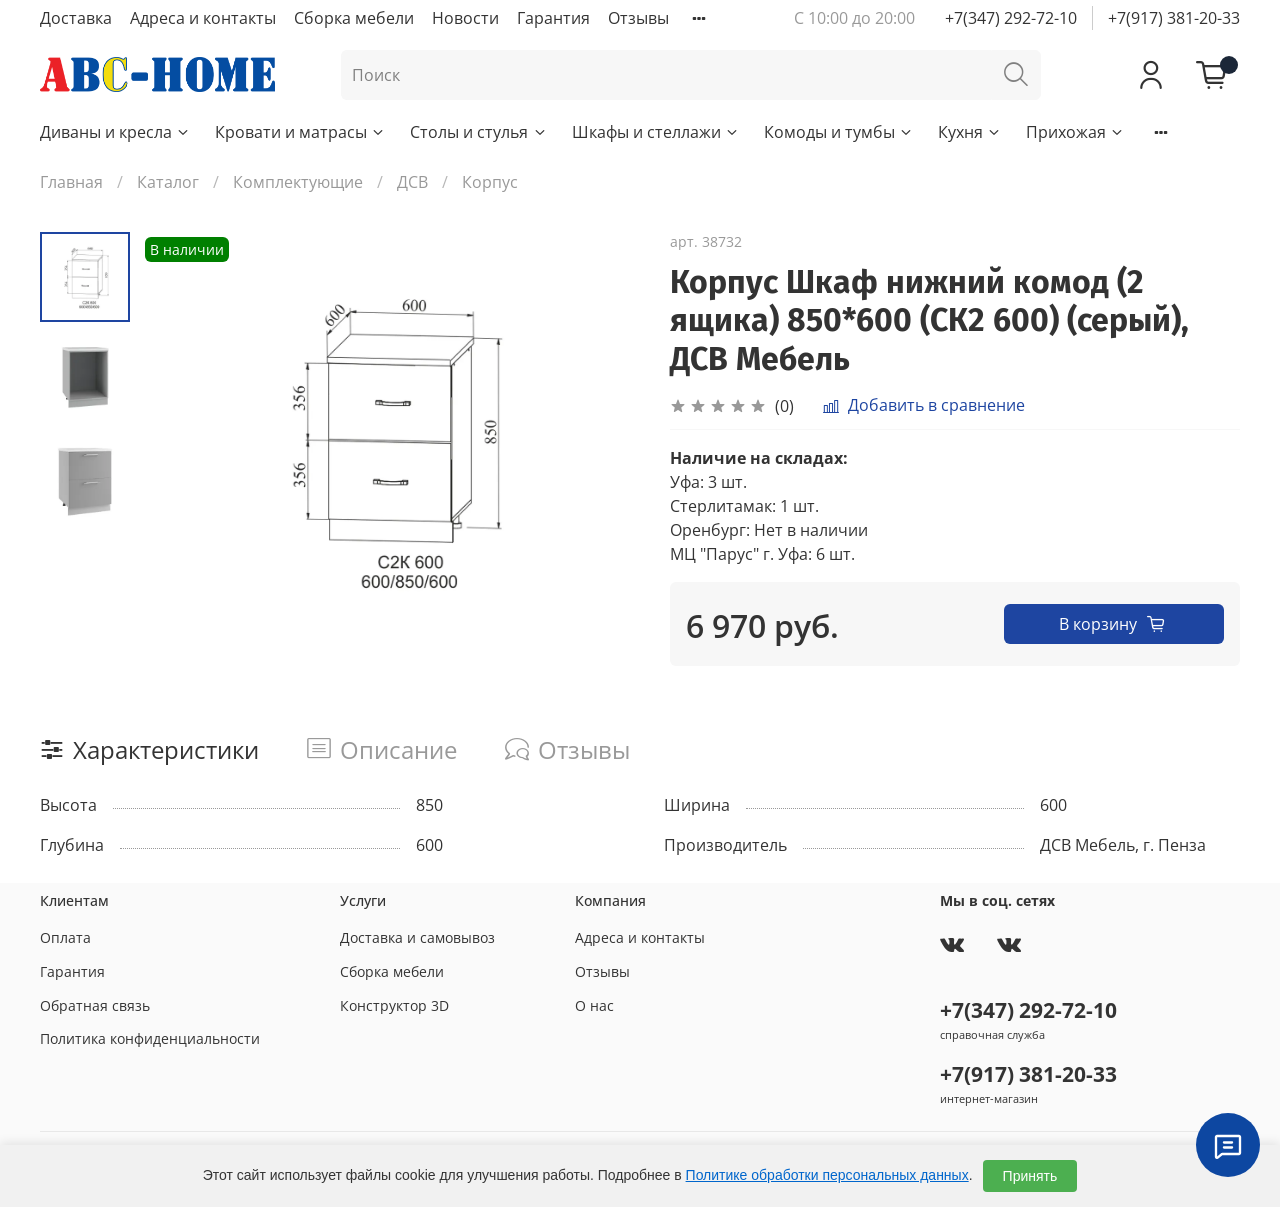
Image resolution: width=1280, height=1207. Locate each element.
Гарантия (553, 18)
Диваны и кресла (115, 132)
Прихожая (1075, 132)
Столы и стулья (478, 132)
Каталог (168, 182)
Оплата (65, 937)
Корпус (490, 182)
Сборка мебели (354, 18)
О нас (594, 1005)
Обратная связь (95, 1005)
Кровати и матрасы (300, 132)
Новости (465, 18)
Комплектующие (298, 182)
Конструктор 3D (394, 1005)
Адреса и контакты (203, 18)
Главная (71, 182)
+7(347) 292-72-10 (1011, 18)
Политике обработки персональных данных (827, 1175)
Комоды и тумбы (839, 132)
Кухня (970, 132)
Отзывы (638, 18)
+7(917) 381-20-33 (1174, 18)
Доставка (76, 18)
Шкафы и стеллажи (656, 132)
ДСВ (412, 182)
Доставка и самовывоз (417, 937)
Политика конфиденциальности (150, 1038)
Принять (1030, 1176)
